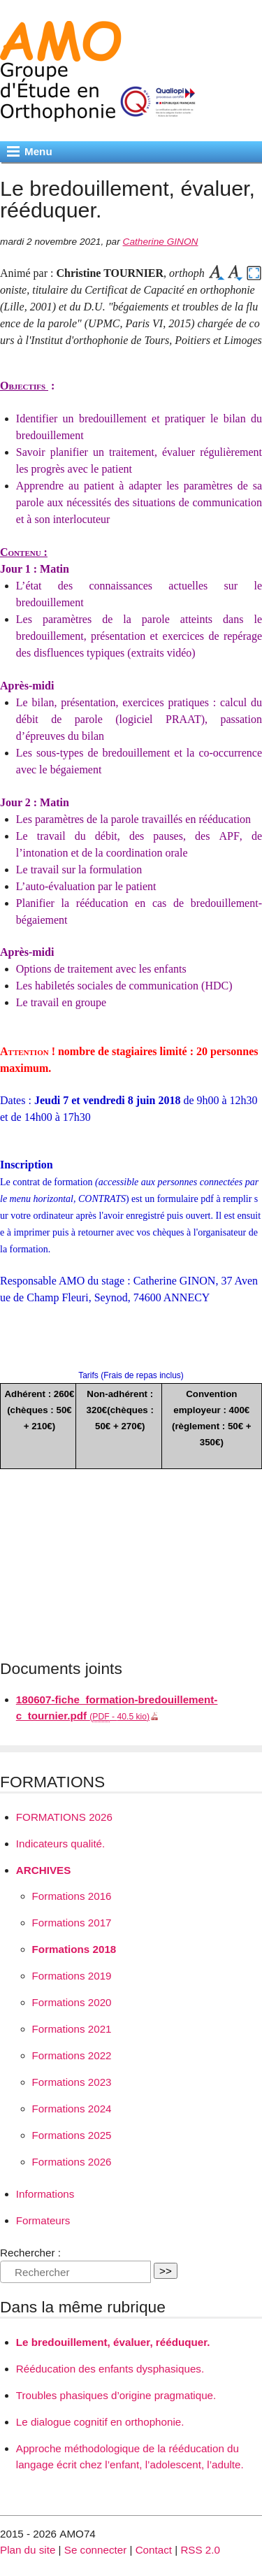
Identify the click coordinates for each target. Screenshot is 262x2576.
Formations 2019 (72, 1976)
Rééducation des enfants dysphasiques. (110, 2369)
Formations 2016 (72, 1896)
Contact (154, 2550)
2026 (64, 1817)
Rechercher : (30, 2253)
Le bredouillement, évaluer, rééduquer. (113, 2342)
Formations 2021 (72, 2029)
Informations (45, 2194)
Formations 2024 (72, 2109)
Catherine (160, 241)
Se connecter (95, 2550)
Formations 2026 (72, 2162)
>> (165, 2271)
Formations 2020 (72, 2002)
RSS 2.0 (200, 2550)
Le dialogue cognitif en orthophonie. (100, 2422)
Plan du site (27, 2550)
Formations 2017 (72, 1923)
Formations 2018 (74, 1949)
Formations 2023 (72, 2082)
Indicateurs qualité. (60, 1843)
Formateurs (43, 2220)
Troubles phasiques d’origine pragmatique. (116, 2395)
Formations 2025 (72, 2135)
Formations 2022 (72, 2055)
